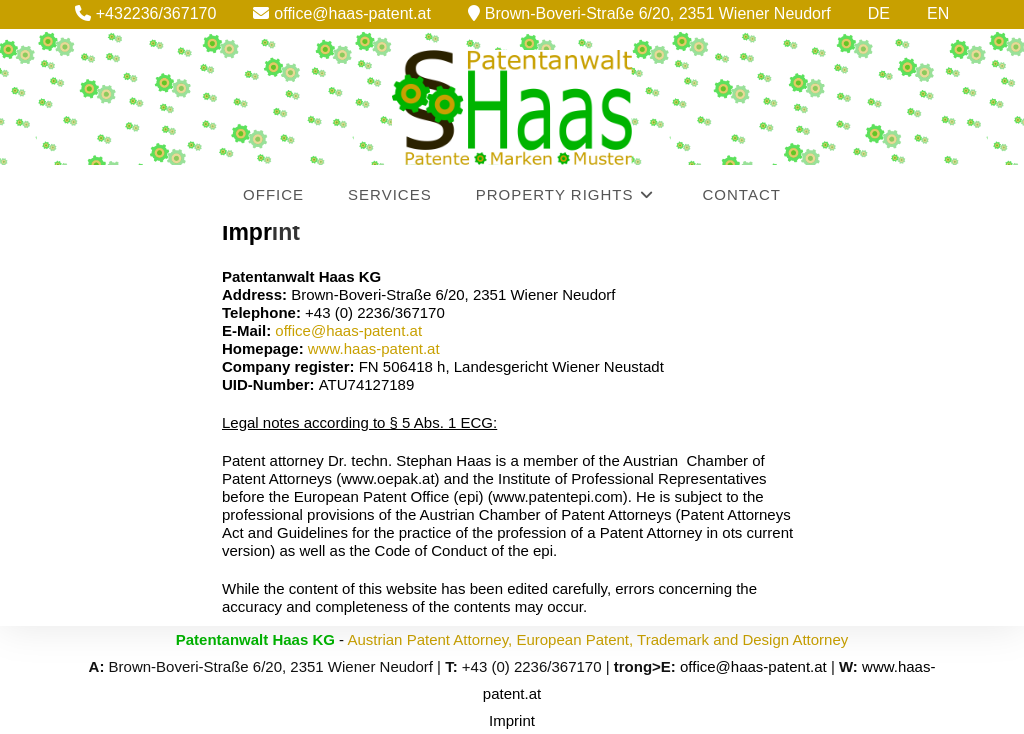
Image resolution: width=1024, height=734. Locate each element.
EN (938, 13)
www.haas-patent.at (374, 348)
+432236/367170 (146, 13)
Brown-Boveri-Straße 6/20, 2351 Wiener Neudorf (649, 13)
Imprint (512, 720)
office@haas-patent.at (342, 13)
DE (879, 13)
